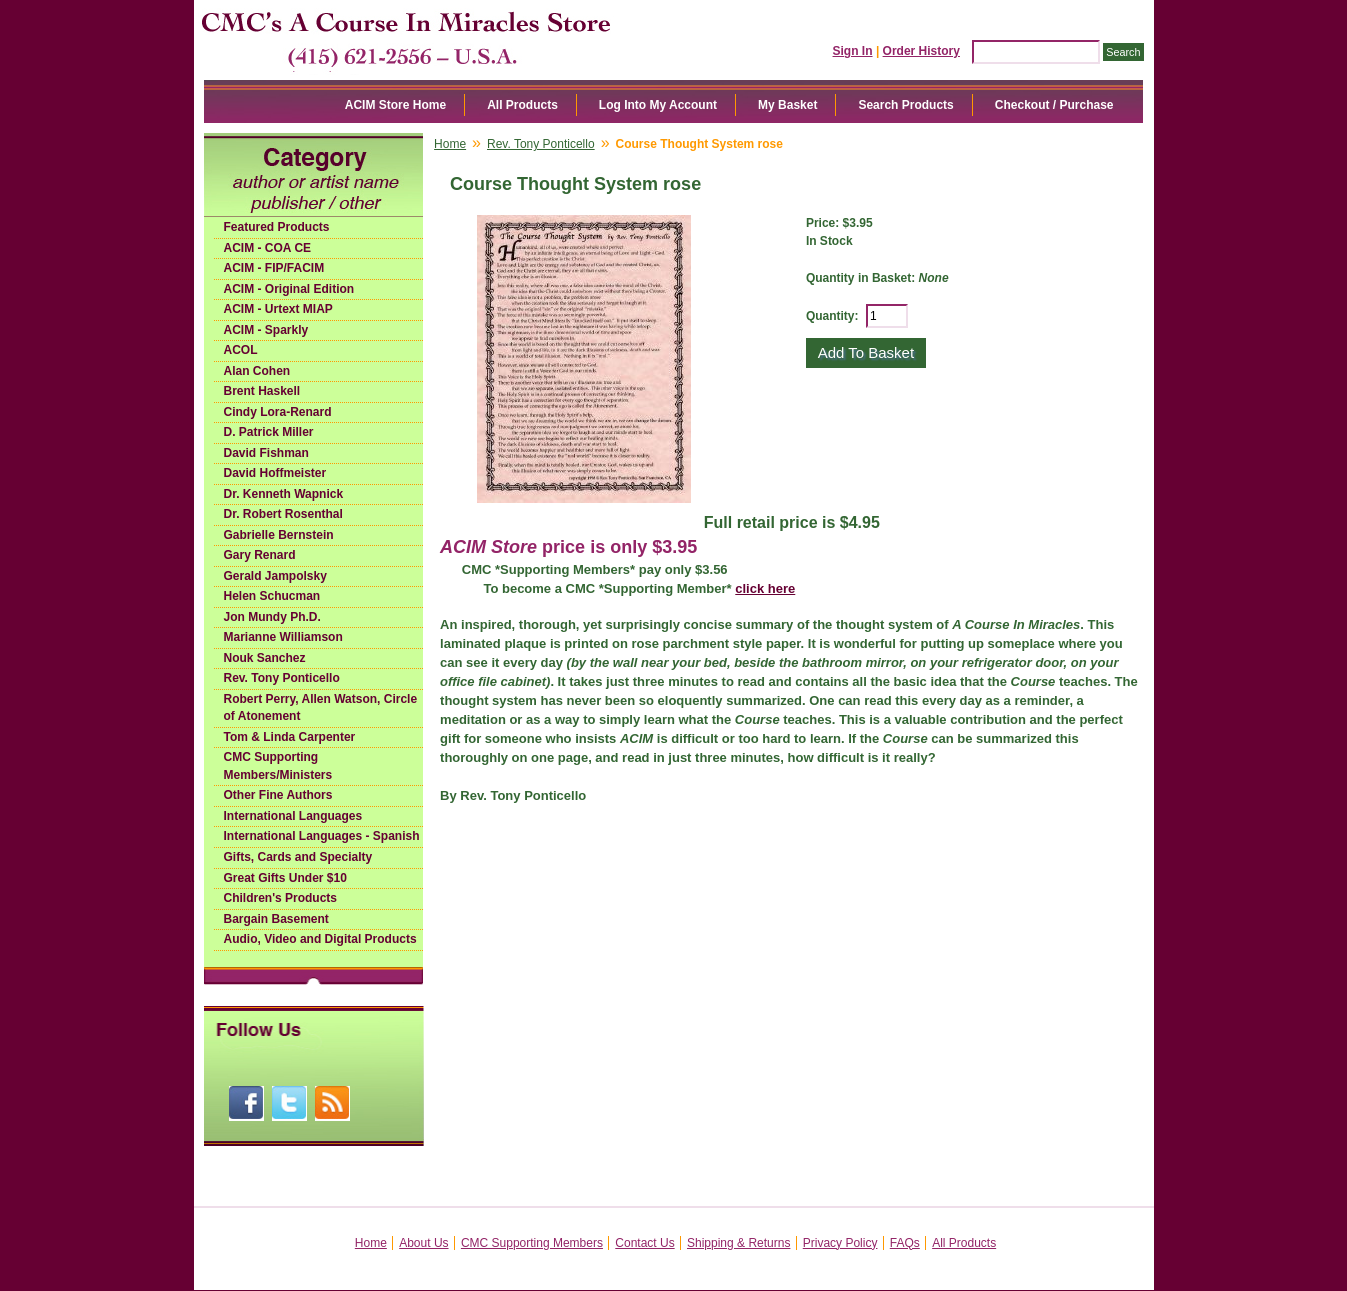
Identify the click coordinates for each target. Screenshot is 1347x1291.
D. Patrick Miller (269, 432)
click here (765, 588)
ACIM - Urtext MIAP (278, 309)
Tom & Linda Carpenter (290, 737)
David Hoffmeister (275, 473)
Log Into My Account (658, 105)
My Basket (787, 105)
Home (450, 144)
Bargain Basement (276, 919)
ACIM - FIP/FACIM (274, 268)
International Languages (293, 816)
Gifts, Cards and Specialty (298, 857)
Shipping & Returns (738, 1243)
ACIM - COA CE (268, 248)
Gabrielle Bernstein (279, 535)
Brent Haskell (262, 391)
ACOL (241, 350)
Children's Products (281, 898)
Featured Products (277, 227)
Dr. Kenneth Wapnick (284, 494)
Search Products (905, 105)
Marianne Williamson (283, 637)
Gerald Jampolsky (275, 576)
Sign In (853, 51)
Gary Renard (260, 555)
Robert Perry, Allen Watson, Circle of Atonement (321, 708)
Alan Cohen (257, 371)
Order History (921, 51)
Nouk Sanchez (265, 658)
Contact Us (644, 1243)
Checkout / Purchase (1054, 105)
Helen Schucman (272, 596)
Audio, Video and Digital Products (320, 939)
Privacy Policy (840, 1243)
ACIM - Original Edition (289, 289)
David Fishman (266, 453)
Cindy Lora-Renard (278, 412)
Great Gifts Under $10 (285, 878)
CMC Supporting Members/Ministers (278, 766)
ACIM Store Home (395, 105)
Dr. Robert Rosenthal (283, 514)
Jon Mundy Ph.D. (272, 617)
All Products (522, 105)
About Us (423, 1243)
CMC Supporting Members (532, 1243)
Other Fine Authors (278, 795)
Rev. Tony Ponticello (282, 678)
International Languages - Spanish (322, 836)
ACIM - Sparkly (266, 330)
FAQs (905, 1243)
